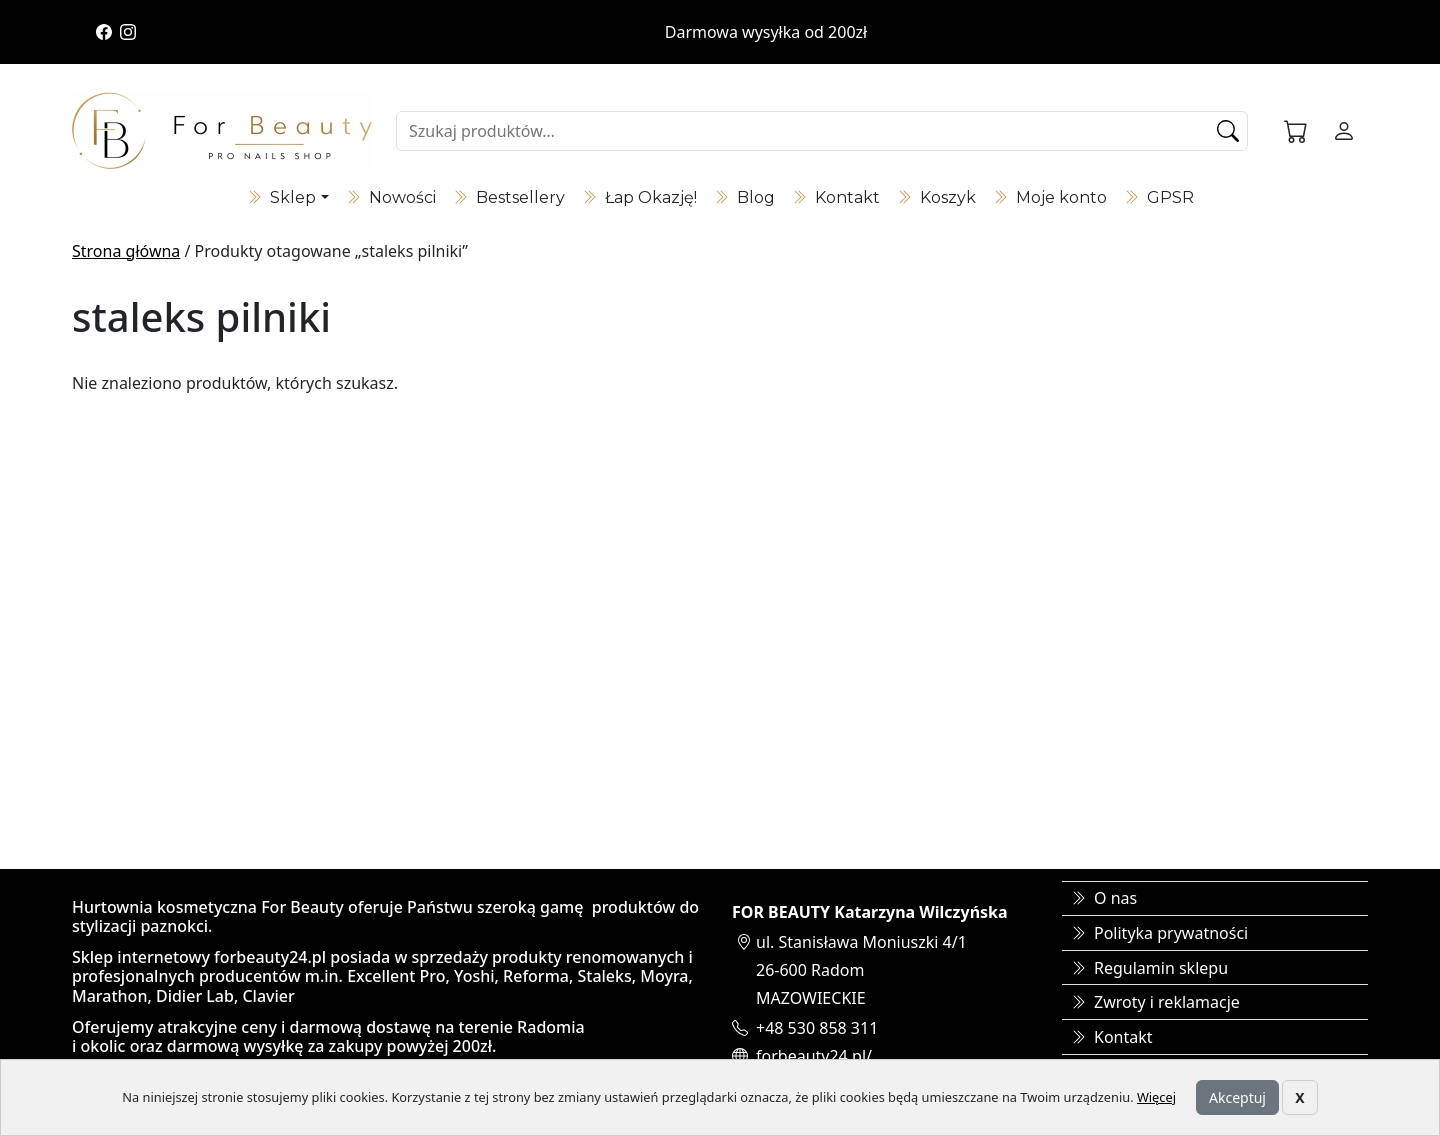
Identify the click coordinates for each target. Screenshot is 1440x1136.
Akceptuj (1237, 1097)
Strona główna (126, 251)
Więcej (1156, 1097)
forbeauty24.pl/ (814, 1056)
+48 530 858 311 (817, 1028)
